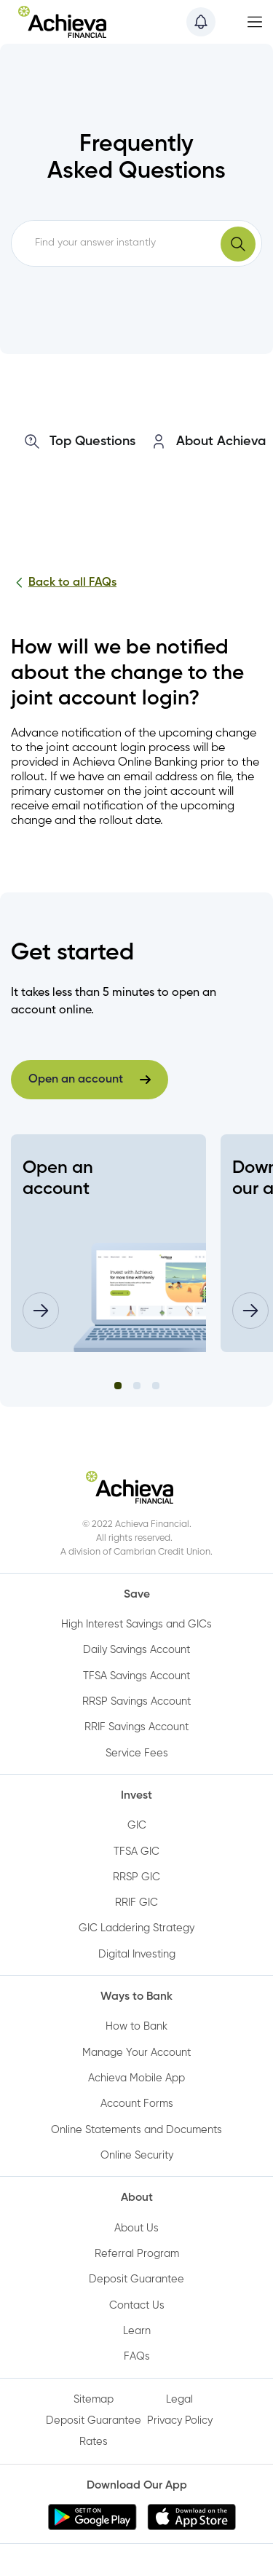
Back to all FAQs (63, 583)
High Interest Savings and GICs (136, 1624)
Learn (137, 2331)
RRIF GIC (136, 1903)
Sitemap (94, 2400)
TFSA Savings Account (136, 1676)
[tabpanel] (108, 1243)
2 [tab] (137, 1385)
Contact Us (137, 2306)
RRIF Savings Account (136, 1727)
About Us (136, 2228)
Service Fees (137, 1753)
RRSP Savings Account (136, 1702)
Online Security (136, 2156)
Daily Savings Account (136, 1650)
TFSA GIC (136, 1852)
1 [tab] (118, 1385)
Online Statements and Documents (136, 2130)
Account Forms (136, 2104)
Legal (179, 2400)
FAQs (137, 2357)
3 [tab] (155, 1385)
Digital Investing (136, 1954)
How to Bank (136, 2027)
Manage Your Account (136, 2053)
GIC (136, 1826)
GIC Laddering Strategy (136, 1928)
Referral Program (137, 2254)
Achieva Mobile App (136, 2078)
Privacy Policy (180, 2421)
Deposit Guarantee (136, 2279)
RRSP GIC (136, 1877)
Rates (93, 2442)
